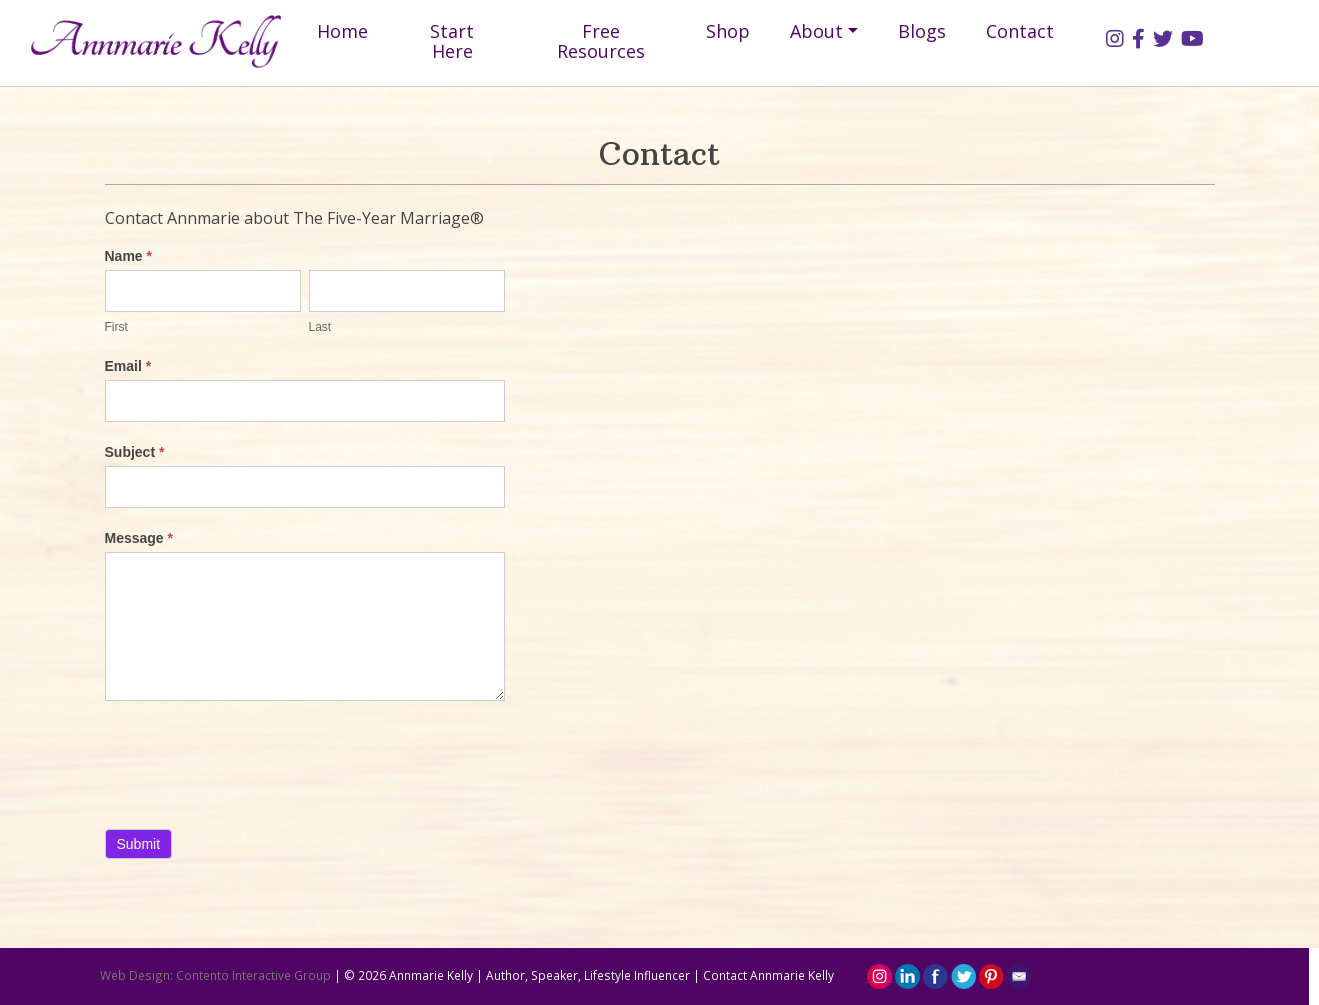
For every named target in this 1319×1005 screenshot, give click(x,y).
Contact (1020, 31)
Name (128, 256)
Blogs (922, 31)
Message (139, 538)
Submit (139, 844)
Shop (728, 31)
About (816, 31)
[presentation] (257, 760)
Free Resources (601, 41)
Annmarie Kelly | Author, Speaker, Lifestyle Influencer (539, 975)
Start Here (452, 41)
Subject (135, 452)
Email (128, 366)
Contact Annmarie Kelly (768, 975)
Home (342, 31)
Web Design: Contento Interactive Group (215, 975)
